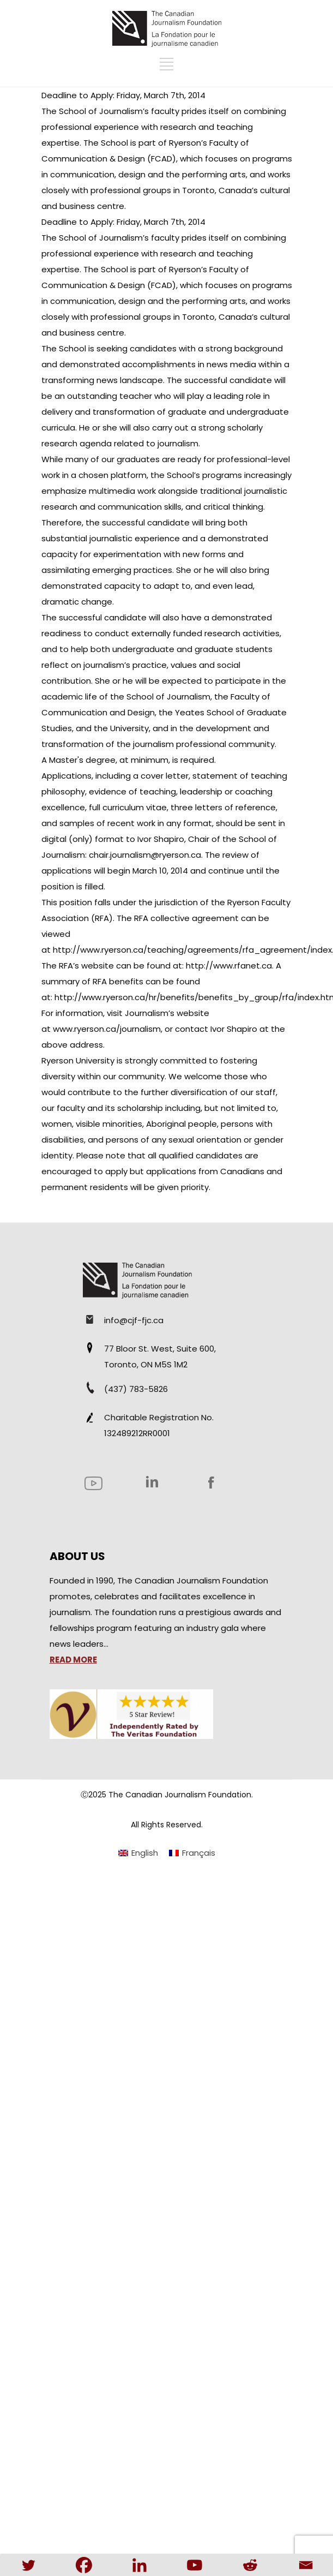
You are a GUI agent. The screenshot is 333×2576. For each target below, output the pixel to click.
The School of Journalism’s (95, 111)
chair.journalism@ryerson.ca (145, 854)
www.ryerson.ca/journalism (107, 1029)
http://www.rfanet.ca (229, 965)
